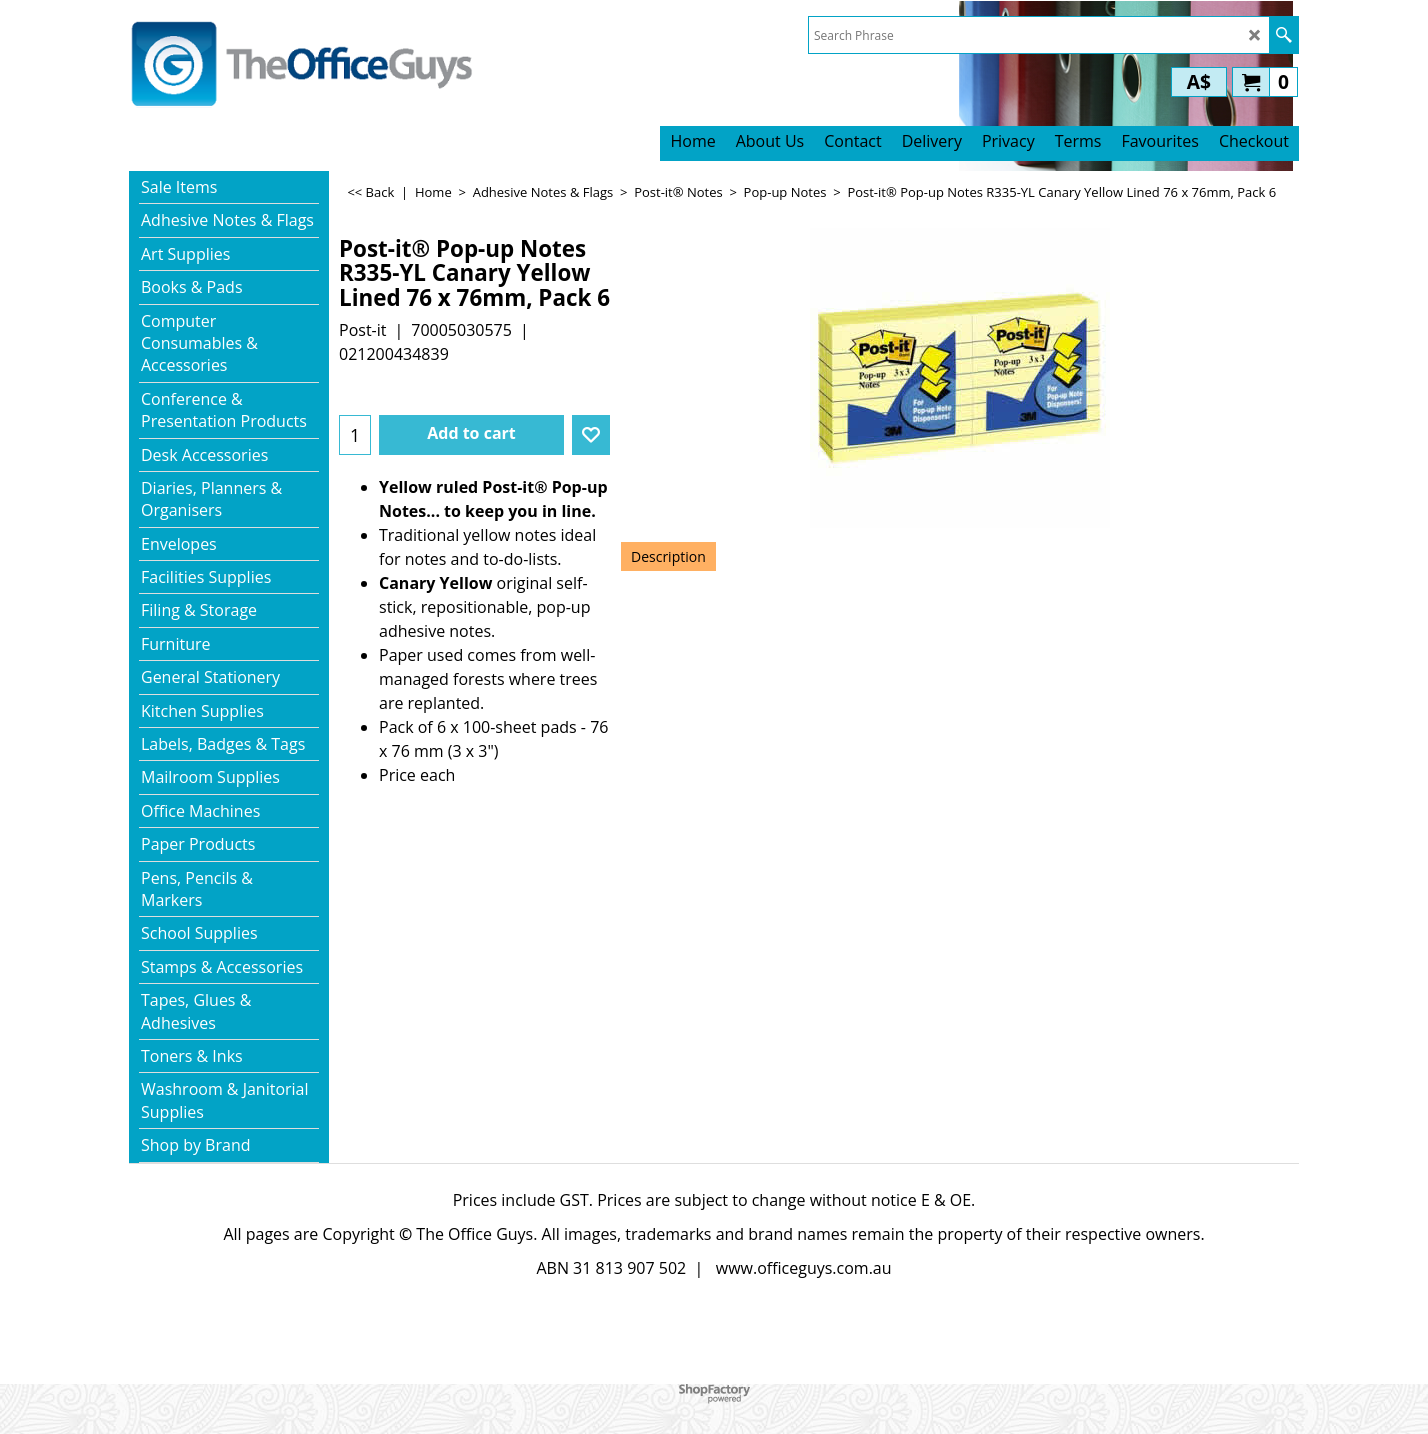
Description (668, 556)
